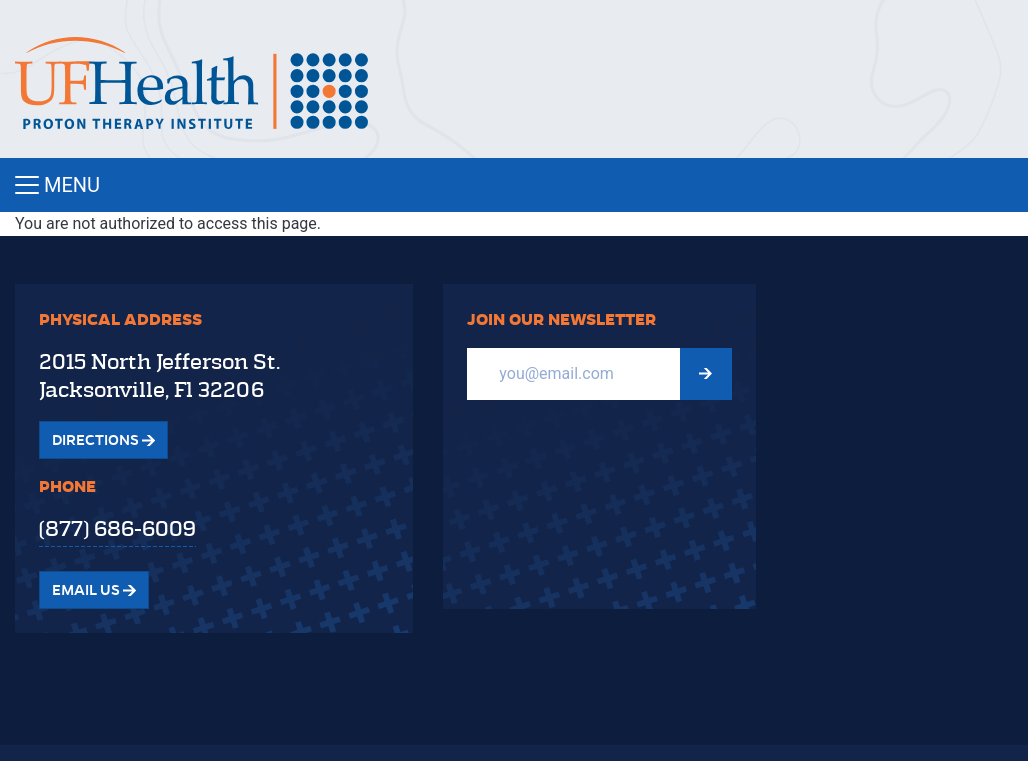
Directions (103, 440)
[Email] (573, 374)
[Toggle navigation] (514, 185)
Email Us (94, 590)
